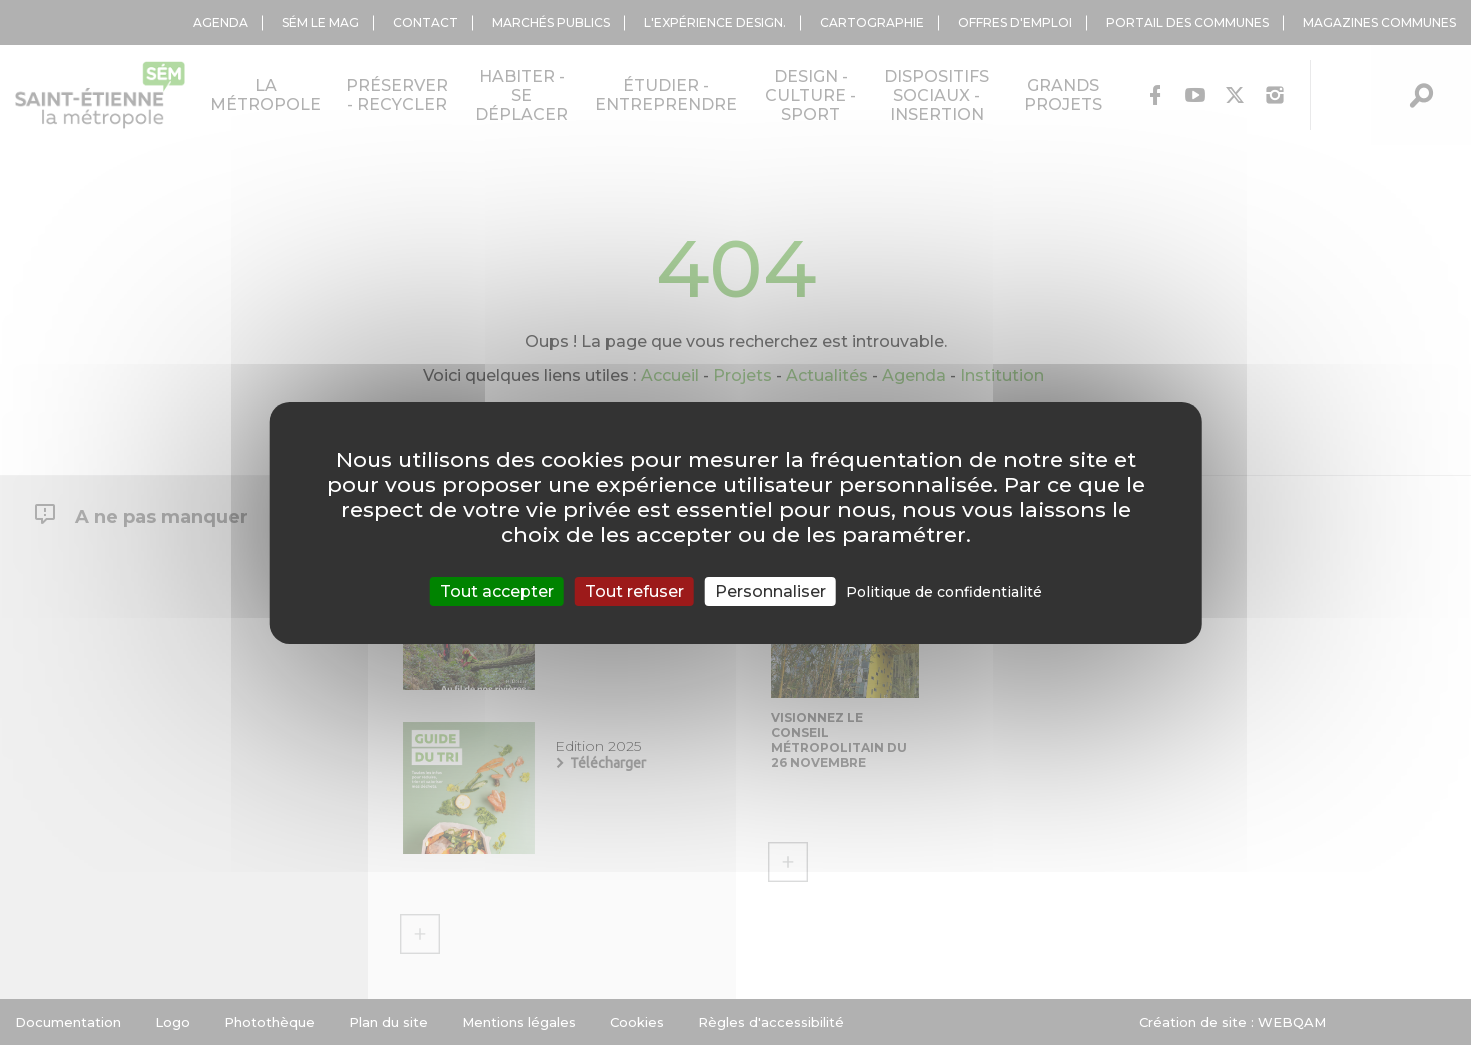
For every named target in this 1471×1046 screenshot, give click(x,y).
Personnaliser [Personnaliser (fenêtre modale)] (770, 591)
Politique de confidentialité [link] (944, 592)
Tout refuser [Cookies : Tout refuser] (634, 591)
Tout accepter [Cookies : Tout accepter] (497, 591)
